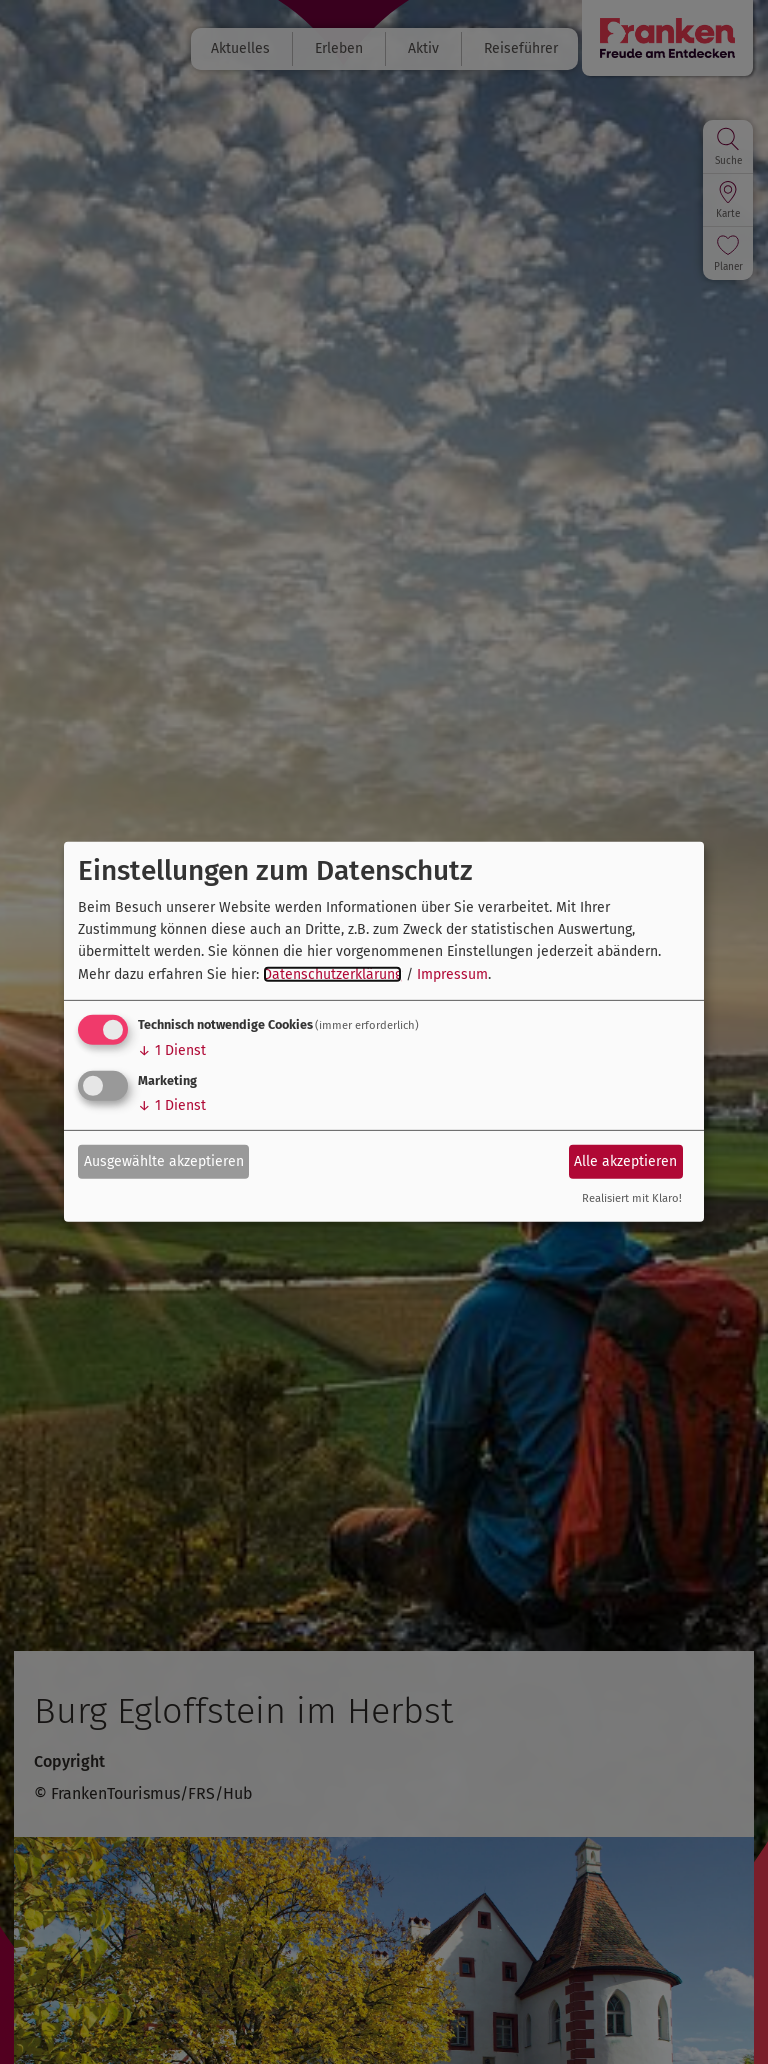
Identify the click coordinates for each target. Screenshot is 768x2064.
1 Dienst (172, 1050)
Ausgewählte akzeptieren (164, 1160)
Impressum (452, 974)
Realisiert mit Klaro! (632, 1198)
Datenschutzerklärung (332, 974)
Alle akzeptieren (625, 1160)
